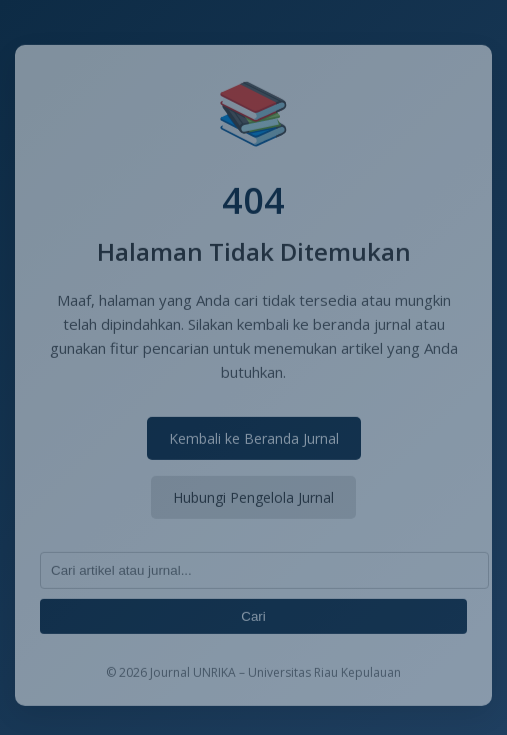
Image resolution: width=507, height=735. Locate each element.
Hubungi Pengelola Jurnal (253, 499)
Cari (253, 618)
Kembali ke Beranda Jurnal (254, 440)
